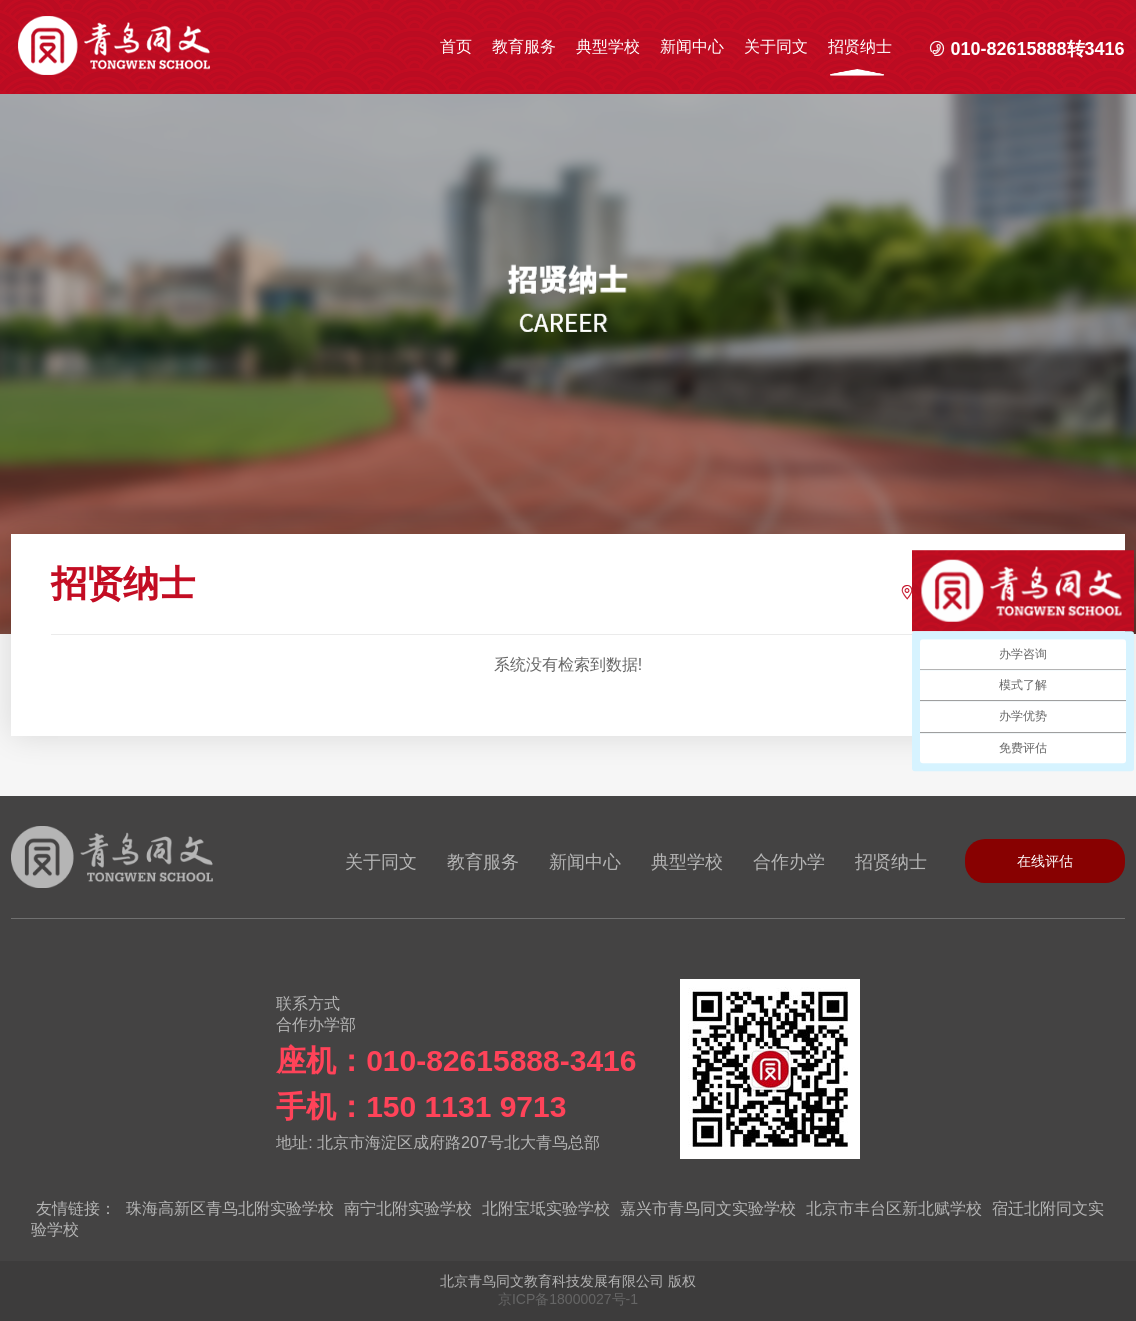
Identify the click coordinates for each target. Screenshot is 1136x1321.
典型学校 (608, 46)
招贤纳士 (860, 46)
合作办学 (789, 862)
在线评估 (1045, 861)
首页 (456, 46)
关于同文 (776, 46)
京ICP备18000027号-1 (568, 1299)
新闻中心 (692, 46)
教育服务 (524, 46)
